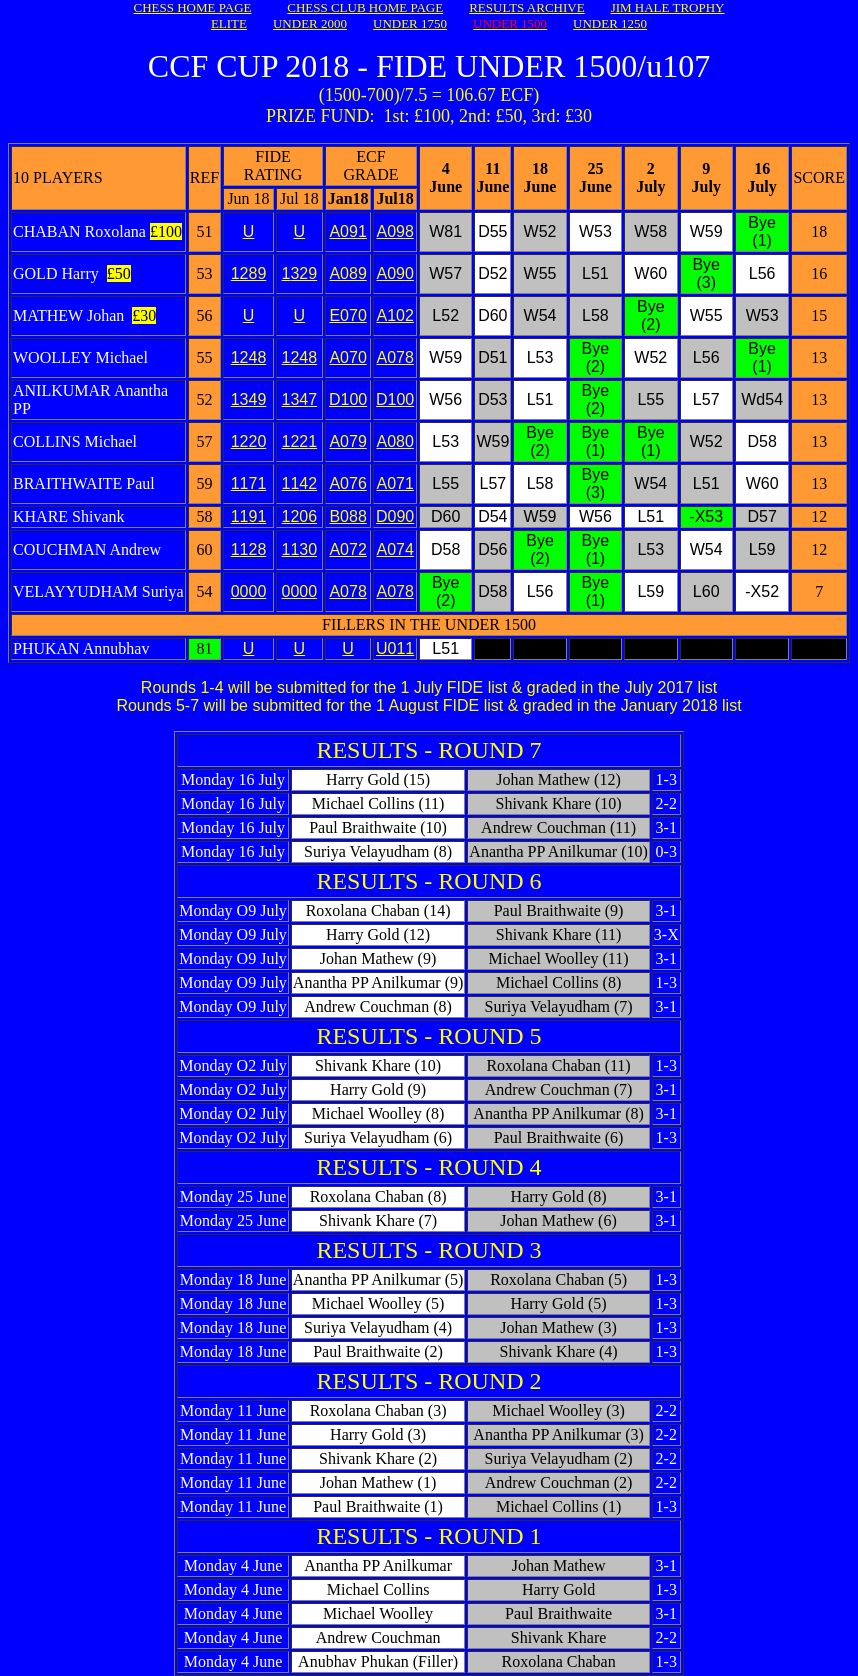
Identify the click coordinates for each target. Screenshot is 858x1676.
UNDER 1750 (410, 23)
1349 (249, 399)
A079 (347, 441)
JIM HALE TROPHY (668, 7)
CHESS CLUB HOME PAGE (365, 7)
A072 (347, 549)
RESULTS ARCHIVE (526, 7)
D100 (348, 399)
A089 (347, 273)
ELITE (229, 23)
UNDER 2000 (310, 23)
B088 (347, 516)
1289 (249, 273)
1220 (249, 441)
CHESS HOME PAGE (192, 7)
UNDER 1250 (610, 23)
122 (295, 441)
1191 (249, 516)
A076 (347, 483)
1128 (249, 549)
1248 (249, 357)
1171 (249, 483)
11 (291, 483)
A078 (347, 591)
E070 (347, 315)
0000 (249, 591)
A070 (347, 357)
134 (295, 399)
